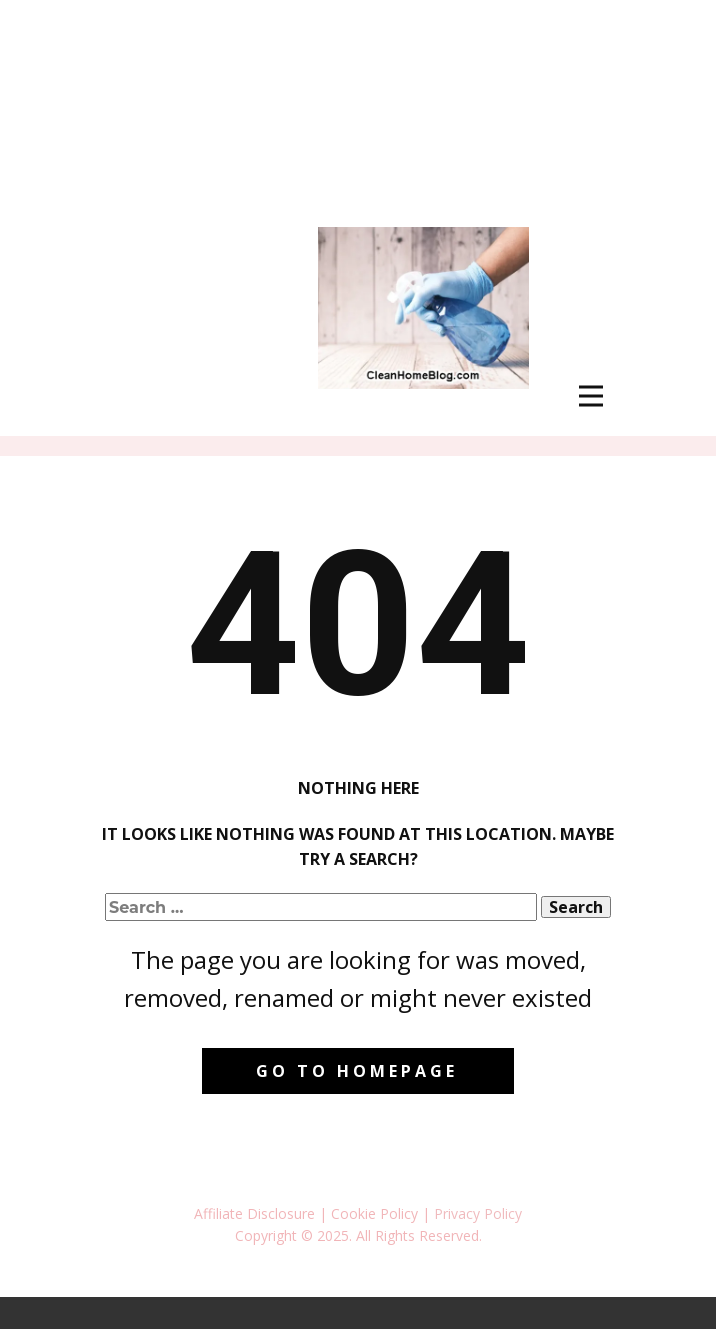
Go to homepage (357, 1071)
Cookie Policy (374, 1213)
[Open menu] (591, 396)
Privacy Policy (478, 1213)
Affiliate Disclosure (254, 1213)
